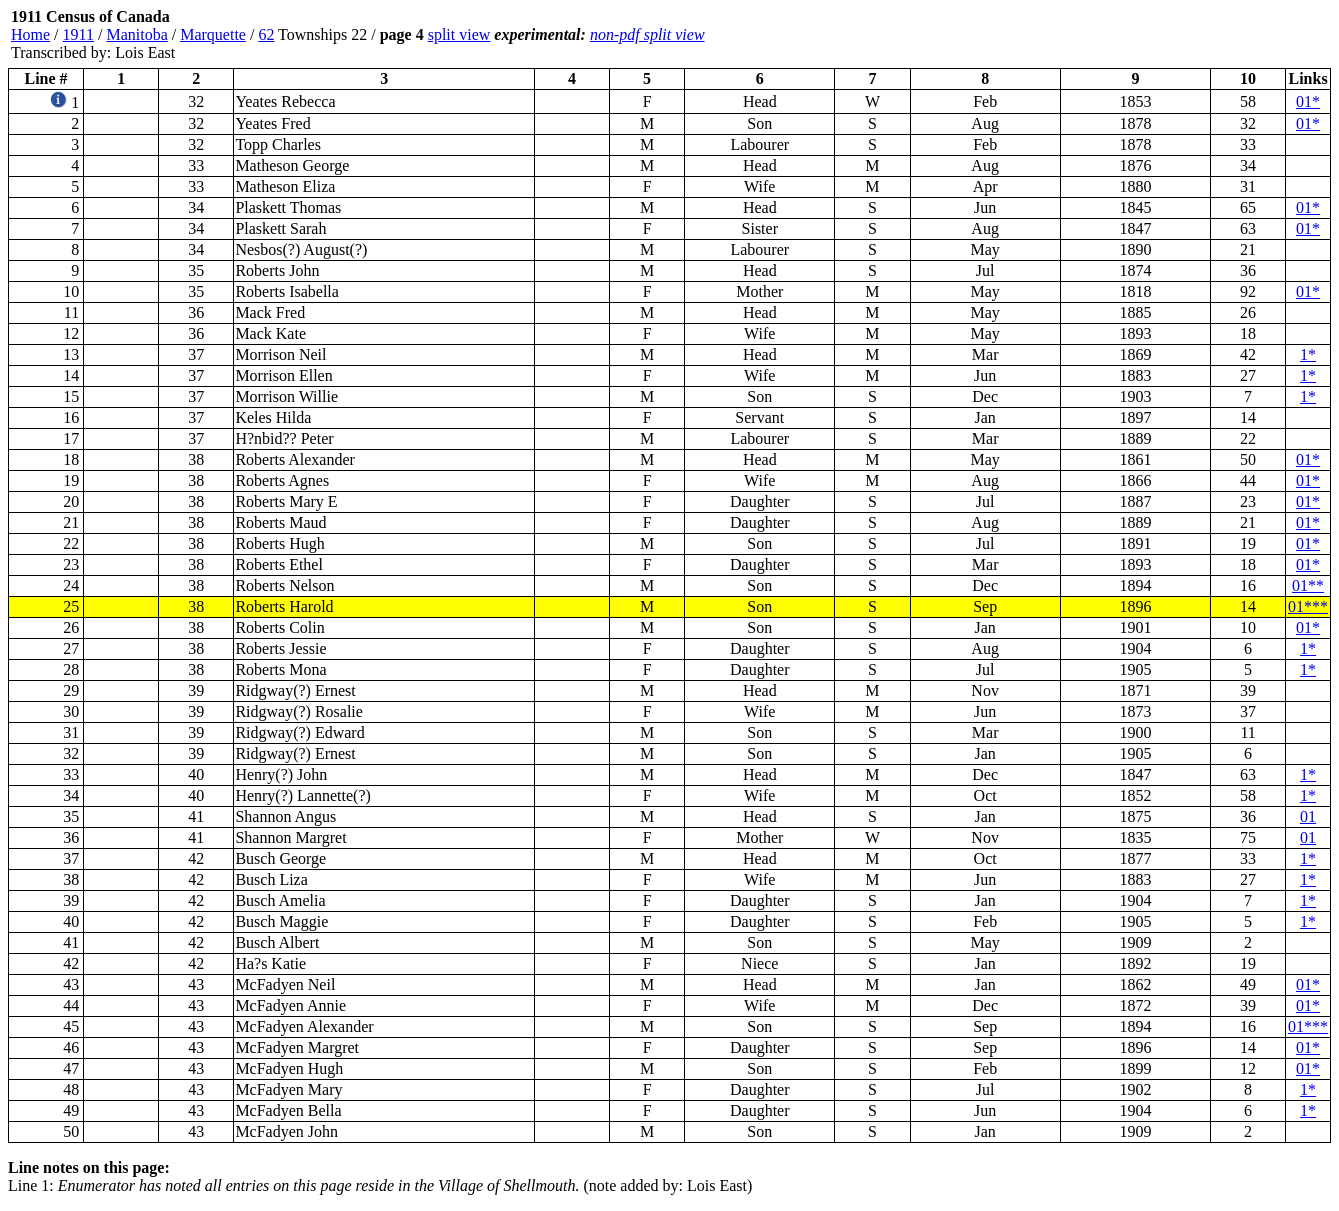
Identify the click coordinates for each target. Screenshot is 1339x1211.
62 (266, 34)
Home (30, 34)
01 (1308, 816)
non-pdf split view (647, 34)
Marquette (213, 34)
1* (1308, 354)
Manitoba (136, 34)
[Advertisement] (1211, 35)
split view (459, 34)
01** (1308, 585)
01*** (1308, 606)
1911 (78, 34)
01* (1308, 101)
